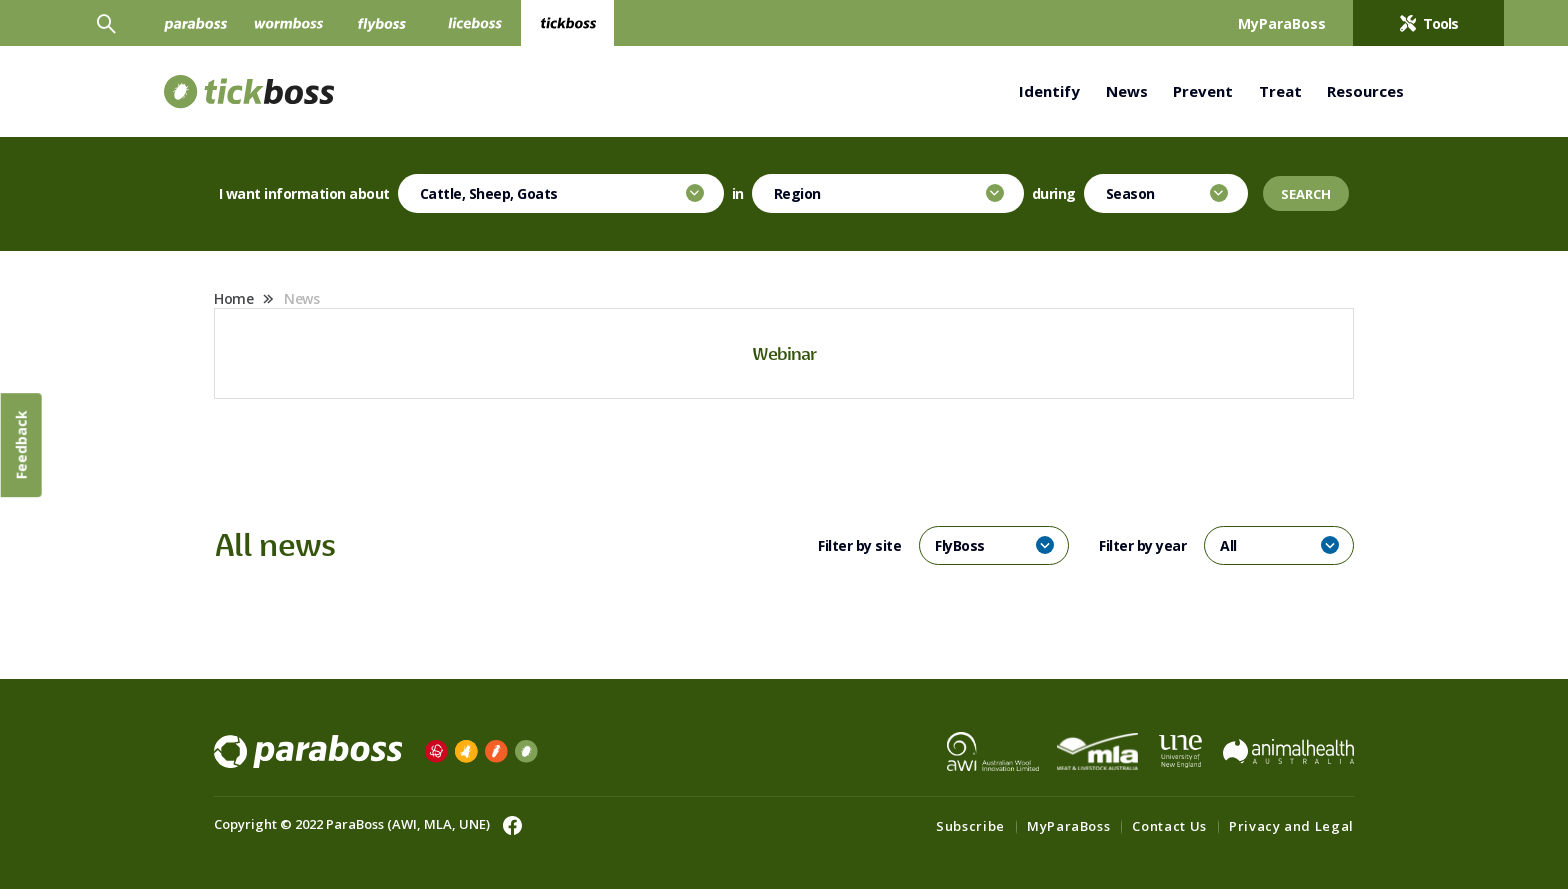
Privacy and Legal (1291, 826)
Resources (1365, 91)
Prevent (1203, 91)
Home (233, 298)
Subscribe (970, 826)
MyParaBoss (1069, 826)
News (1127, 91)
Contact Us (1169, 826)
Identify (1049, 91)
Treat (1280, 91)
